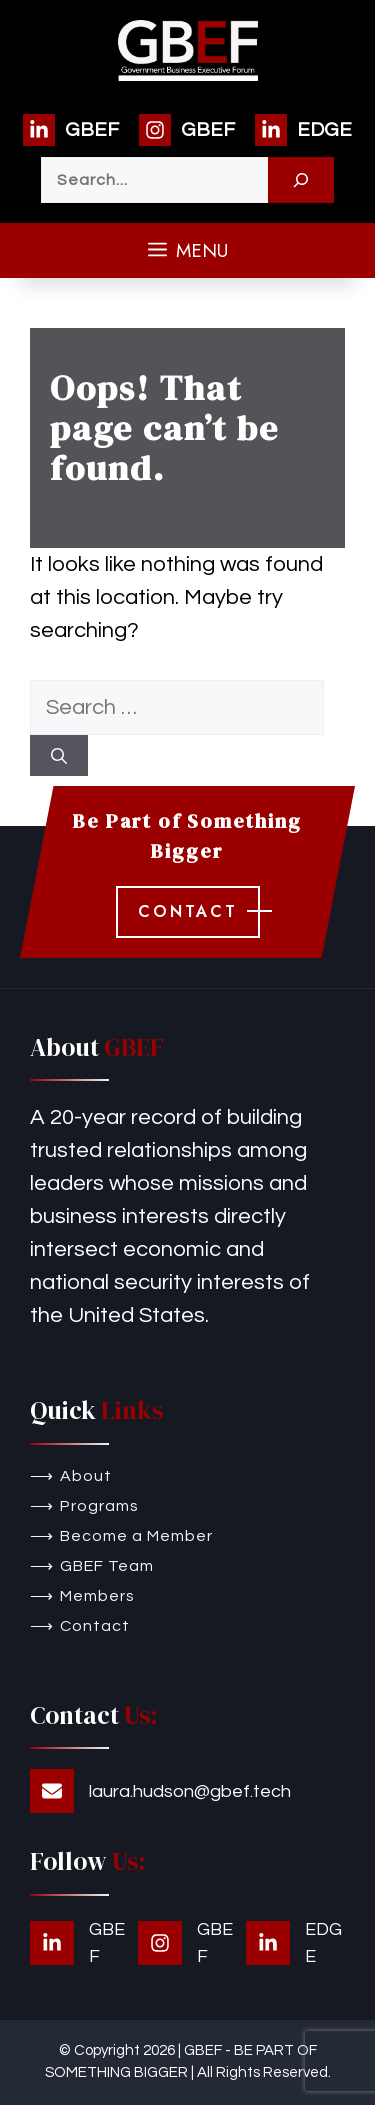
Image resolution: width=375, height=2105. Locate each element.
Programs (99, 1506)
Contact (95, 1626)
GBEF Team (107, 1566)
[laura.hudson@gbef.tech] (160, 1791)
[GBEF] (71, 130)
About (86, 1476)
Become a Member (136, 1536)
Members (97, 1596)
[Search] (301, 180)
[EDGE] (303, 130)
